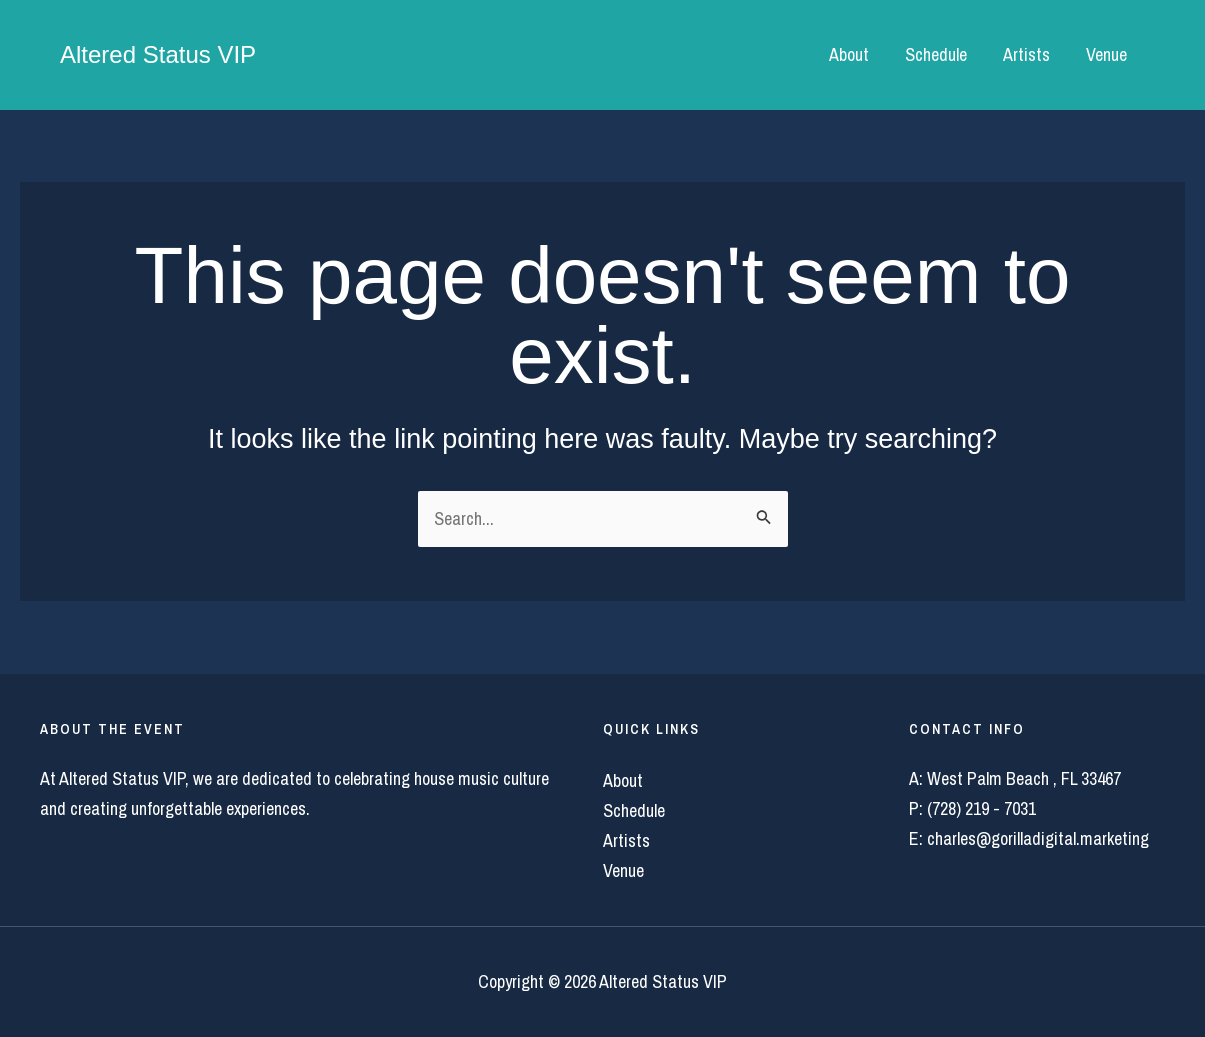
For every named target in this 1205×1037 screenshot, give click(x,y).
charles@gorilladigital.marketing (1038, 838)
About (849, 54)
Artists (1026, 54)
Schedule (936, 54)
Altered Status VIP (158, 54)
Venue (1106, 54)
